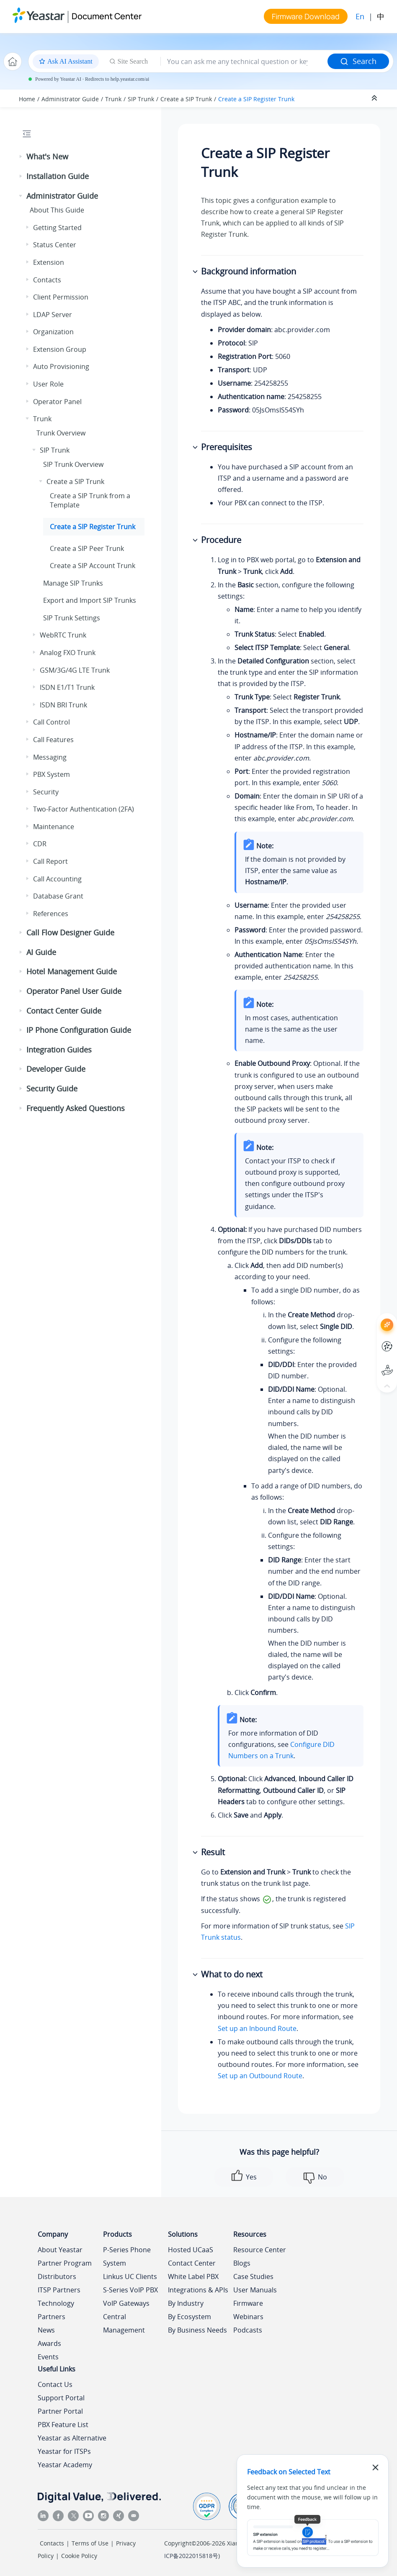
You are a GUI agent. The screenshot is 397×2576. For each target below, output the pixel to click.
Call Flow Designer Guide (70, 932)
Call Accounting (57, 878)
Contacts (47, 279)
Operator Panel (57, 401)
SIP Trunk (141, 99)
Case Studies (253, 2276)
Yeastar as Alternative (72, 2438)
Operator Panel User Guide (73, 991)
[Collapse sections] (375, 98)
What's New (47, 156)
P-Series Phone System (127, 2256)
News (46, 2330)
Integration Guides (59, 1050)
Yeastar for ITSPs (64, 2451)
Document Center (107, 16)
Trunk (113, 99)
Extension (48, 262)
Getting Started (57, 227)
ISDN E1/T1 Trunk (67, 687)
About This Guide (57, 210)
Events (48, 2356)
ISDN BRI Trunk (63, 704)
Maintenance (53, 826)
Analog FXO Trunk (67, 652)
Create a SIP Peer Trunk (87, 548)
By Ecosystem (189, 2316)
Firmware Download (306, 16)
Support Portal (61, 2397)
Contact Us (55, 2384)
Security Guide (51, 1088)
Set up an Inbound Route (257, 2028)
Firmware (248, 2303)
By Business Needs (197, 2330)
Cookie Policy (79, 2556)
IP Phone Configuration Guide (78, 1030)
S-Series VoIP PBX (130, 2289)
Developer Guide (55, 1069)
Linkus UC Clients (130, 2276)
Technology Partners (56, 2310)
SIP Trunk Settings (71, 617)
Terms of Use (90, 2543)
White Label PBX (193, 2276)
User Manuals (255, 2289)
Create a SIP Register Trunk (256, 99)
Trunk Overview (60, 433)
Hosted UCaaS (190, 2249)
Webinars (248, 2316)
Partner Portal (60, 2411)
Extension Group (59, 349)
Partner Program (65, 2263)
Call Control (51, 722)
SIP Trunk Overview (73, 464)
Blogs (241, 2263)
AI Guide (41, 952)
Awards (49, 2343)
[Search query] (244, 61)
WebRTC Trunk (63, 635)
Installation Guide (57, 176)
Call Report (50, 861)
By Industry (186, 2303)
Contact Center (192, 2263)
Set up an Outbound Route (260, 2075)
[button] (21, 156)
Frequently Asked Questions (75, 1108)
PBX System (51, 774)
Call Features (53, 739)
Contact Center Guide (63, 1011)
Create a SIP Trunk (186, 99)
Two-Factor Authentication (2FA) (83, 809)
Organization (53, 331)
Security (46, 791)
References (50, 913)
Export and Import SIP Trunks (89, 600)
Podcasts (247, 2330)
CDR (39, 843)
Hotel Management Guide (71, 971)
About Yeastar (60, 2249)
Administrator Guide (70, 99)
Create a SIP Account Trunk (92, 565)
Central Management (124, 2323)
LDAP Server (52, 314)
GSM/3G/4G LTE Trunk (75, 670)
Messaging (50, 757)
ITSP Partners (59, 2289)
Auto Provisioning (61, 366)
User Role (48, 384)
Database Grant (58, 896)
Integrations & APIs (198, 2289)
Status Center (54, 244)
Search (358, 61)
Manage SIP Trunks (73, 583)
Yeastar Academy (65, 2464)
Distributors (57, 2276)
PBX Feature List (63, 2424)
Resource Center (259, 2249)
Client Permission (60, 297)
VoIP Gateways (126, 2303)
